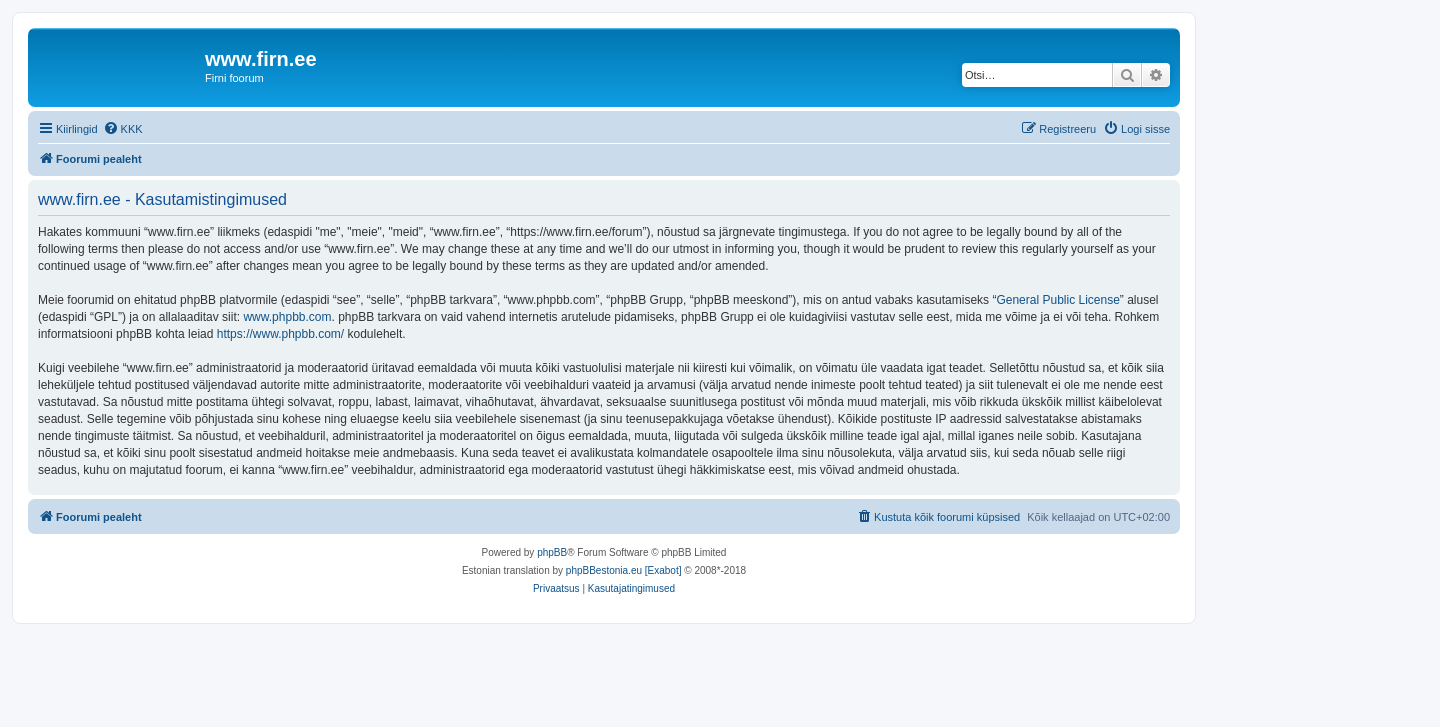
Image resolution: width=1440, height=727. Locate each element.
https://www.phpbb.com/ (280, 334)
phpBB (552, 552)
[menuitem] (123, 129)
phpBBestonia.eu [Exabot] (624, 570)
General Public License (1057, 300)
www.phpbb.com (287, 317)
